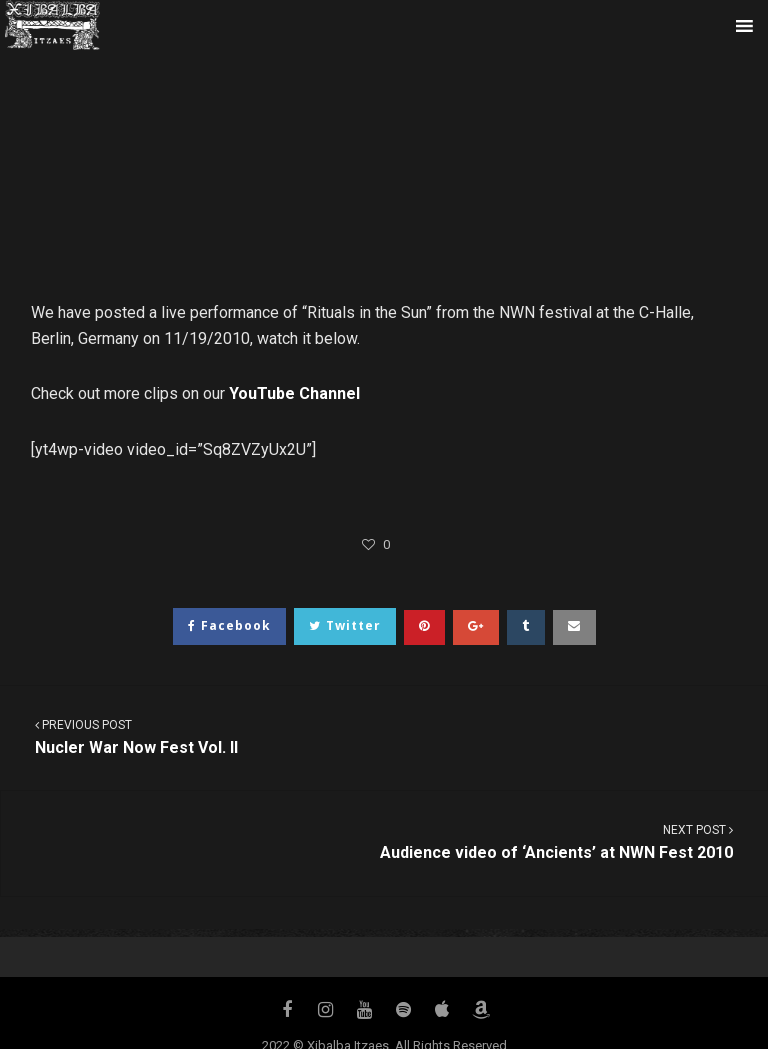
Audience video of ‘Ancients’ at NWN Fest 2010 (384, 841)
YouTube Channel (294, 393)
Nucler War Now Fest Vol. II (383, 736)
